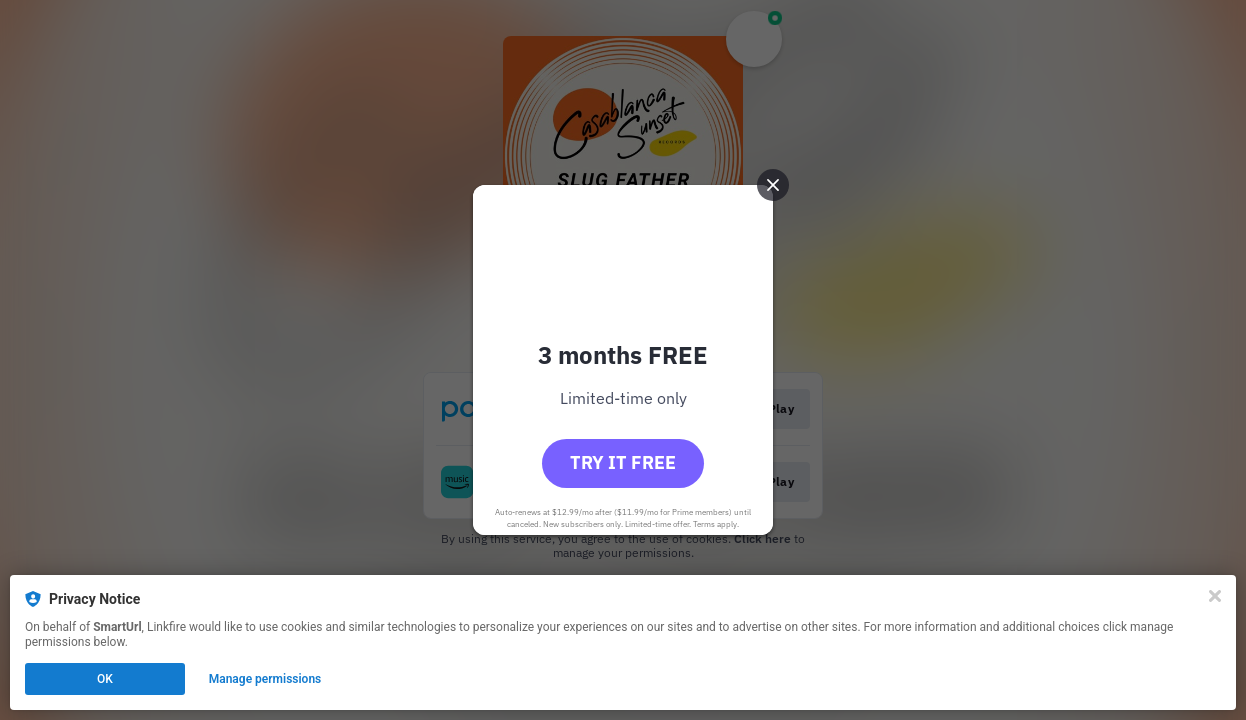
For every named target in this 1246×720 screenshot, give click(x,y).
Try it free (623, 462)
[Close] (1215, 596)
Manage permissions (265, 679)
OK (105, 679)
